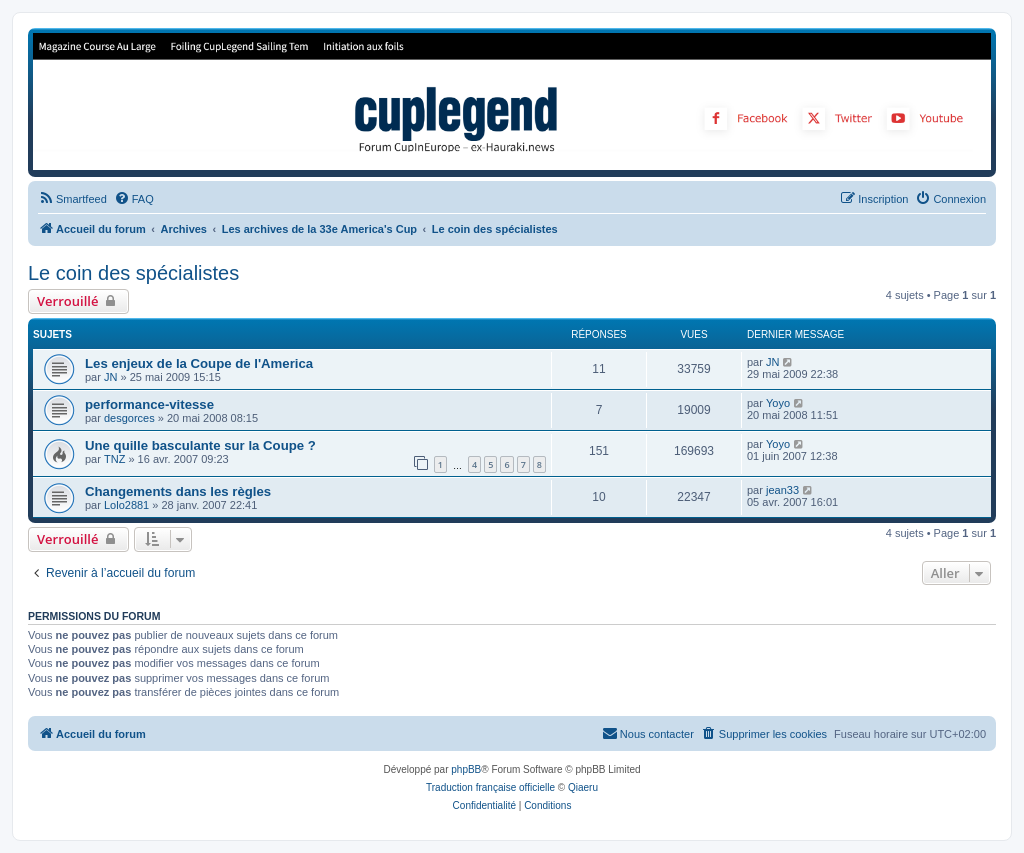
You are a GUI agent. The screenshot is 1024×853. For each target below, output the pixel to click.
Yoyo (778, 403)
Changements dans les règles (178, 491)
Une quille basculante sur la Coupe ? (200, 445)
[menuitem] (72, 199)
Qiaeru (583, 787)
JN (110, 377)
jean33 (782, 490)
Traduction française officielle (490, 787)
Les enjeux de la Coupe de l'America (199, 363)
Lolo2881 (126, 505)
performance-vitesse (149, 404)
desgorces (129, 418)
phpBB (466, 769)
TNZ (114, 459)
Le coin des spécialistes (133, 273)
